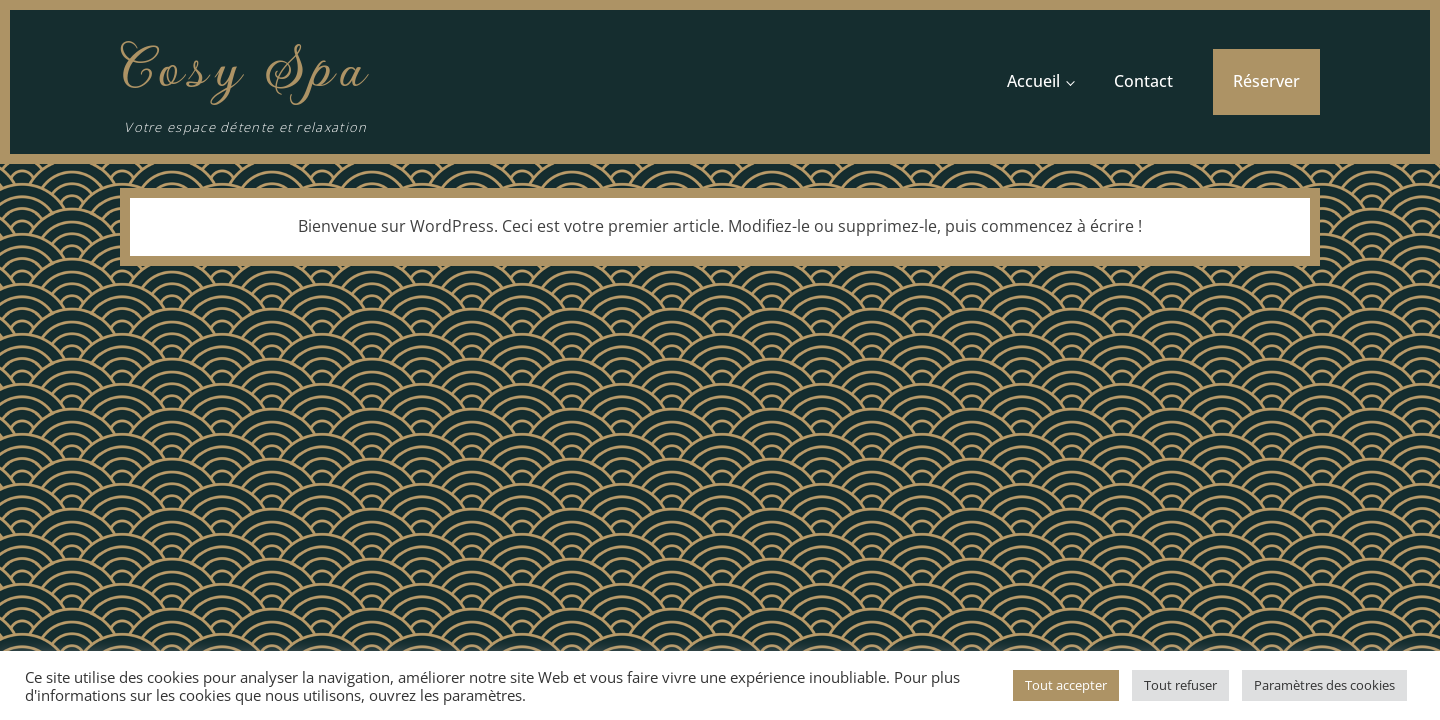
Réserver (1266, 81)
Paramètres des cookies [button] (1324, 685)
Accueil (1033, 81)
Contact (1143, 81)
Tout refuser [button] (1180, 685)
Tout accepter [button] (1066, 685)
